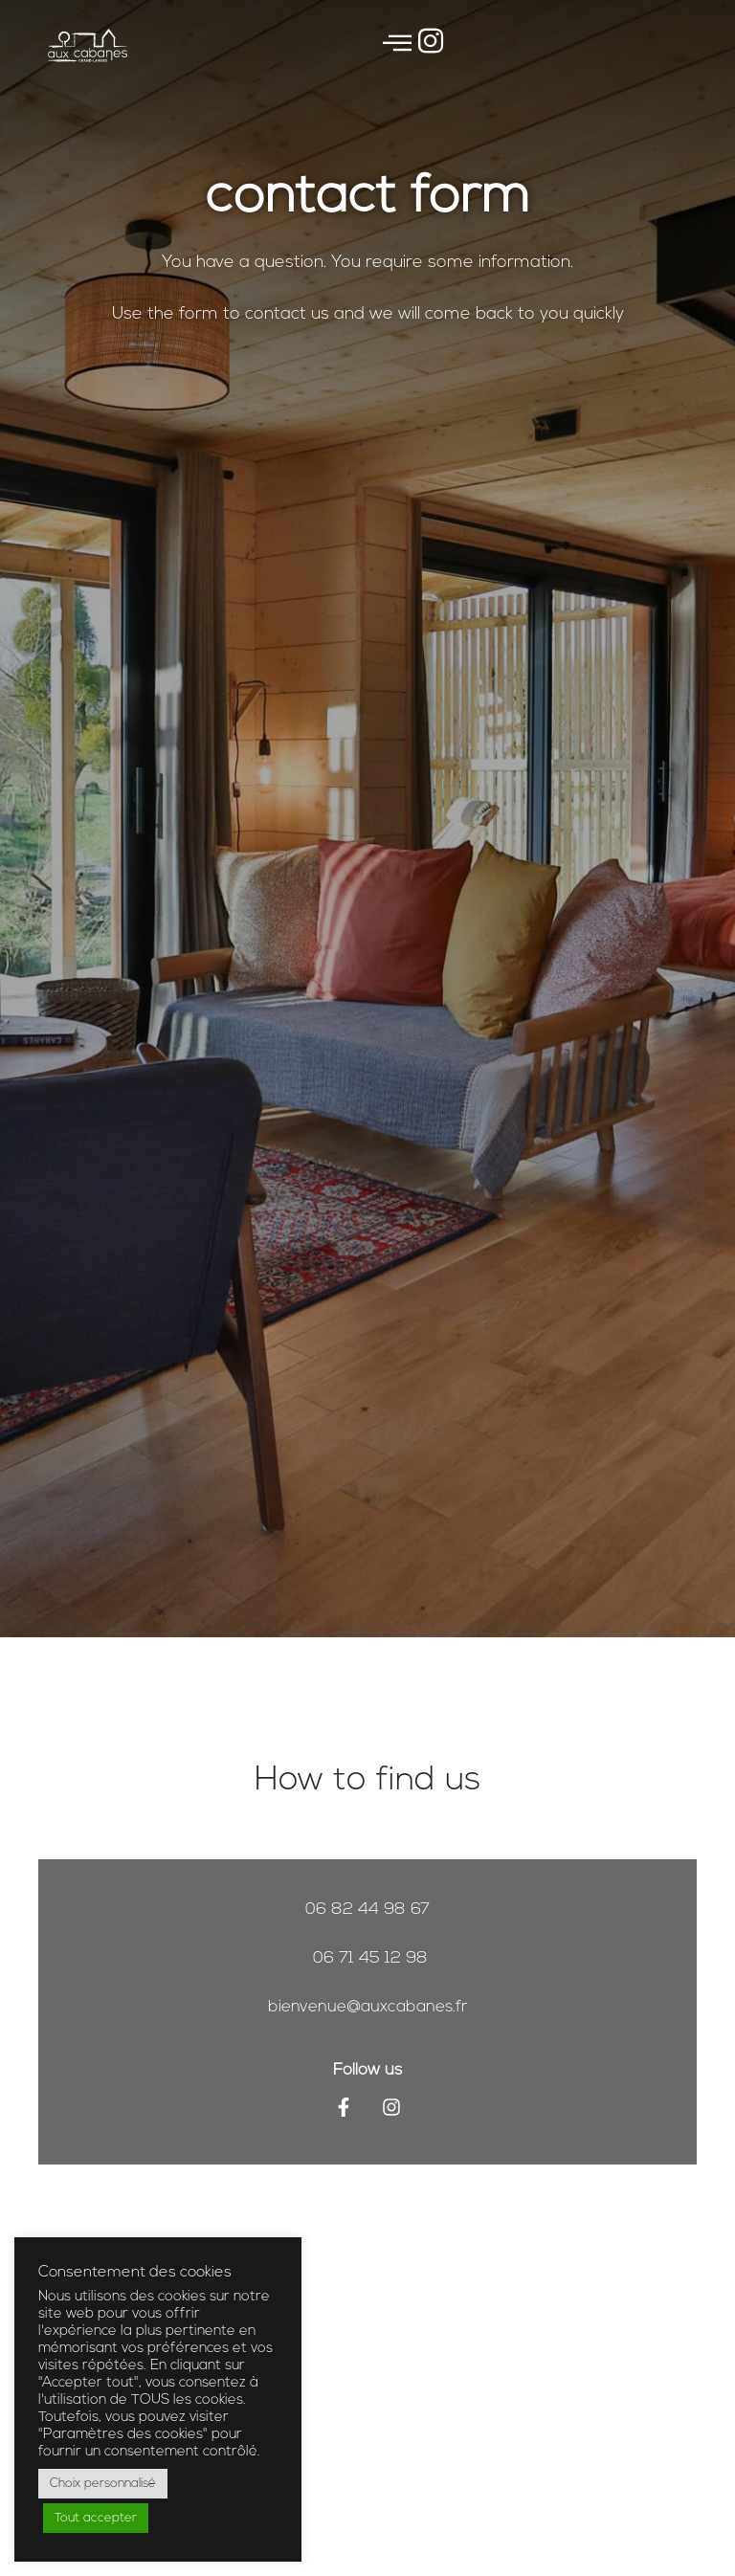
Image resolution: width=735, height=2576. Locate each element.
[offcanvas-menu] (397, 45)
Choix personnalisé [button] (103, 2483)
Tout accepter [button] (96, 2518)
